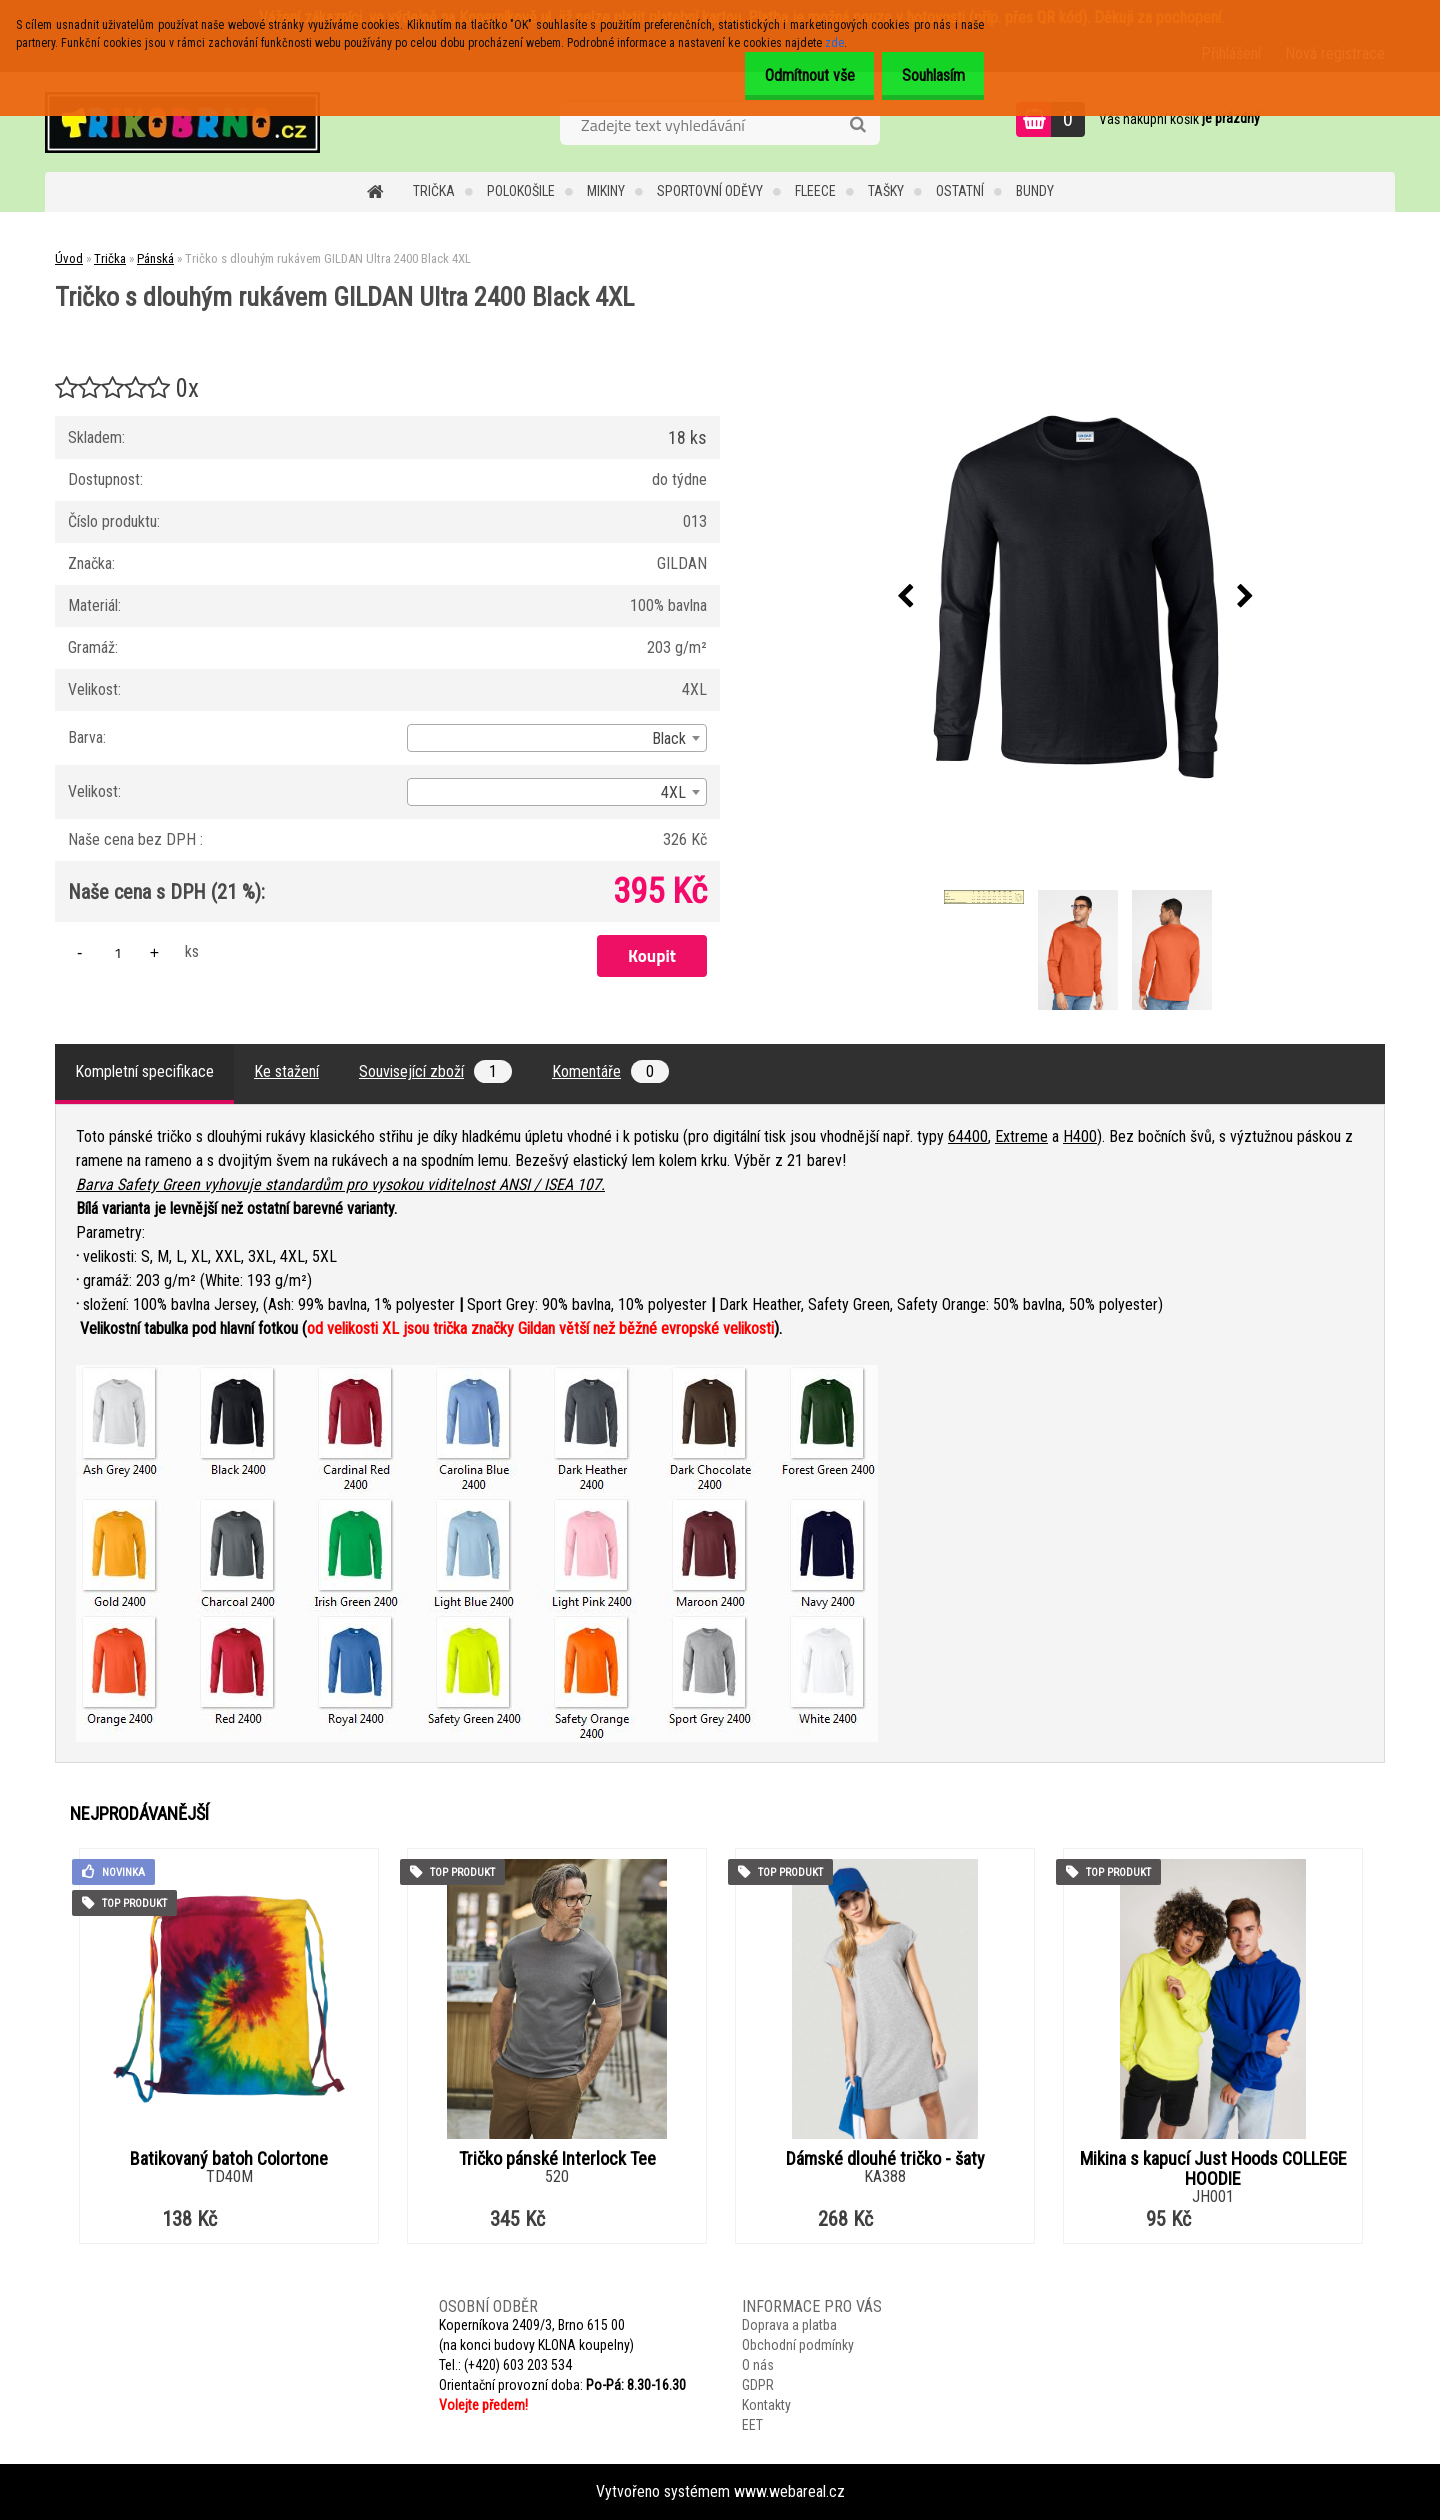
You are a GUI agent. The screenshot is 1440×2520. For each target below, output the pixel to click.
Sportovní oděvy (710, 191)
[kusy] (118, 952)
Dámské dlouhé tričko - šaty (885, 2159)
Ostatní (960, 191)
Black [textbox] (669, 738)
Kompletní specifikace (144, 1071)
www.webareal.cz (789, 2491)
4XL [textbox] (673, 792)
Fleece (815, 191)
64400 (968, 1136)
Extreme (1021, 1136)
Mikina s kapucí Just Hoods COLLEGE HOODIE (1213, 2169)
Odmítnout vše (793, 75)
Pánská (155, 258)
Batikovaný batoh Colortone (229, 2159)
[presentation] (906, 597)
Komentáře (610, 1071)
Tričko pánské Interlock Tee (557, 2159)
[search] (857, 125)
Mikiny (606, 191)
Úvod (69, 258)
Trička (434, 191)
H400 (1080, 1136)
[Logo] (182, 122)
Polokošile (521, 191)
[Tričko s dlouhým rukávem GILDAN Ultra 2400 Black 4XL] (1076, 597)
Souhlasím (927, 75)
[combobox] (557, 738)
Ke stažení (286, 1071)
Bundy (1035, 191)
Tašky (886, 191)
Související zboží (435, 1071)
